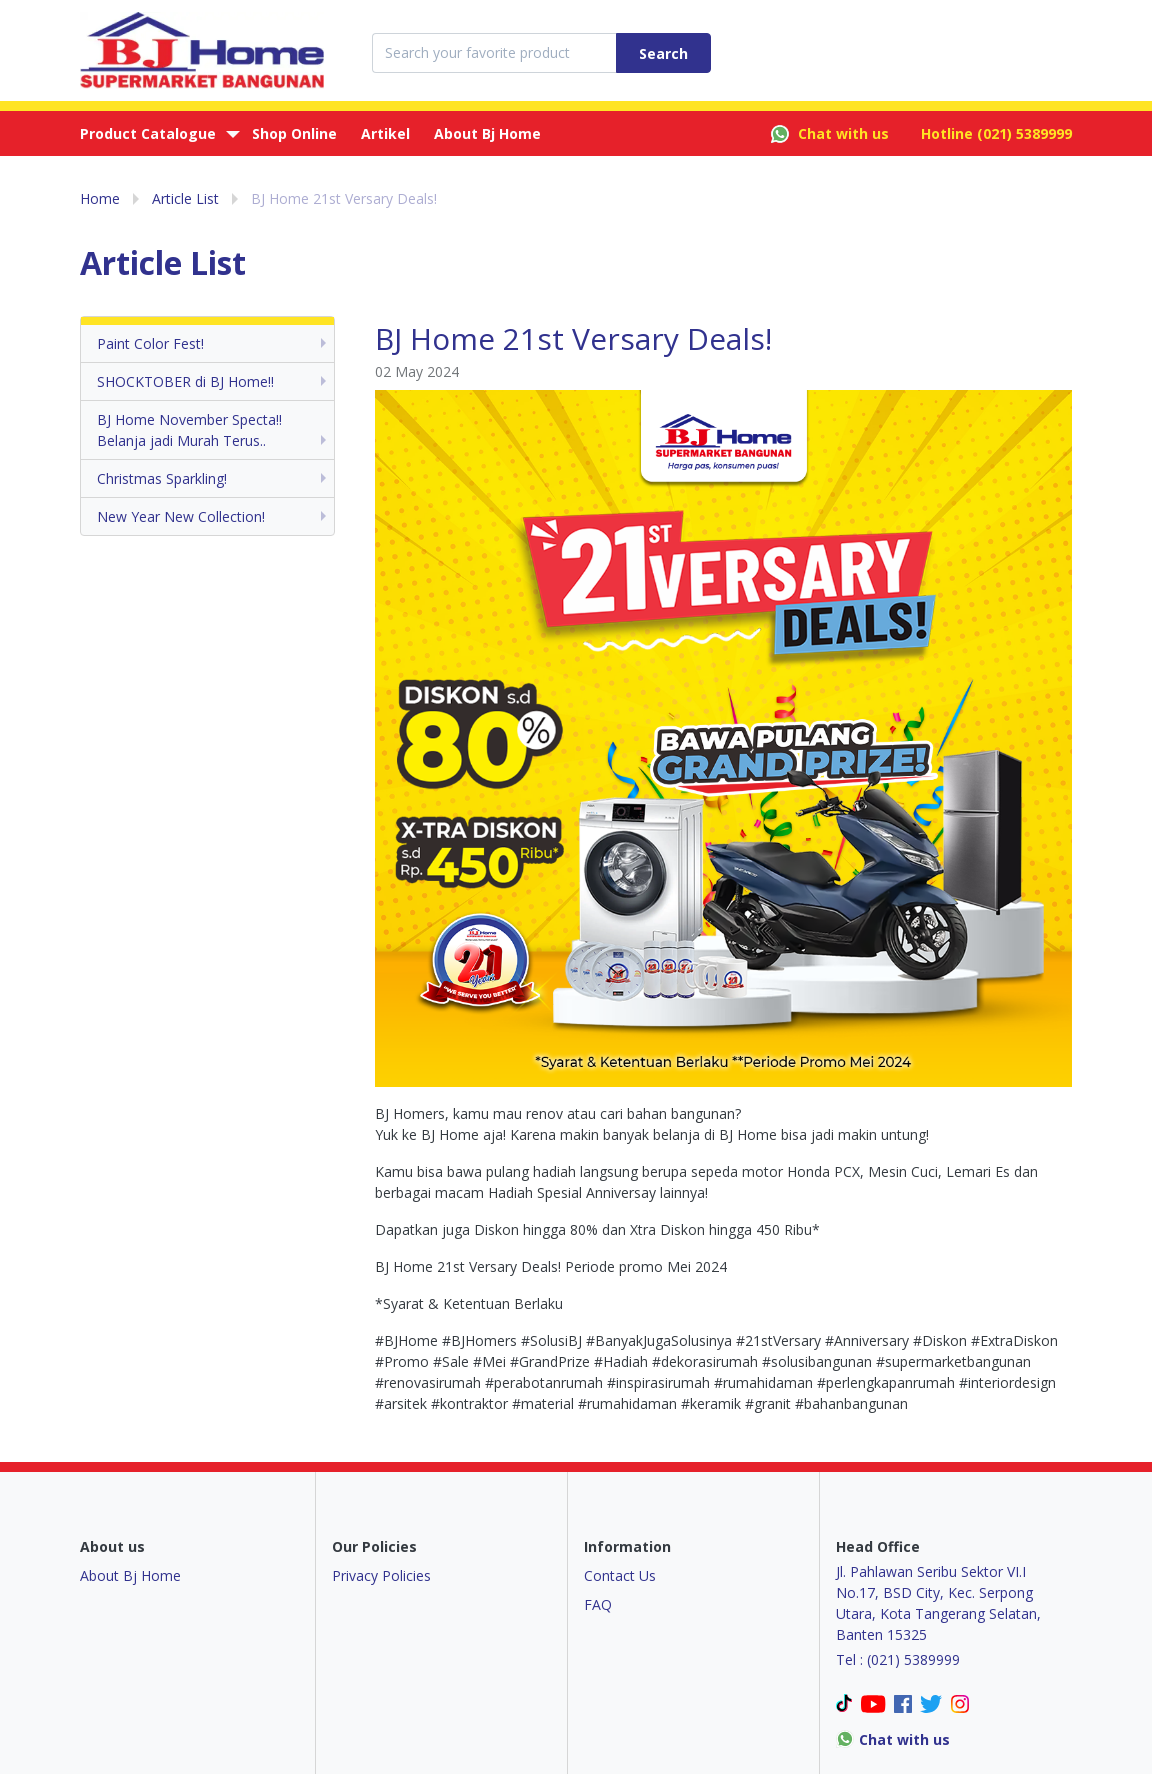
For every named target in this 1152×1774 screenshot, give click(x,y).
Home (100, 198)
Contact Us (620, 1575)
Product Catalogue (148, 133)
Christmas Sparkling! (162, 478)
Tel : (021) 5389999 (898, 1659)
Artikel (385, 133)
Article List (185, 198)
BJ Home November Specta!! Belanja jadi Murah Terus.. (189, 430)
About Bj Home (487, 133)
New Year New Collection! (181, 516)
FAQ (598, 1604)
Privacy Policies (381, 1575)
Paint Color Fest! (150, 343)
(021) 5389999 (1024, 133)
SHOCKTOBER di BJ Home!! (185, 381)
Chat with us (830, 134)
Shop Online (294, 133)
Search (663, 53)
